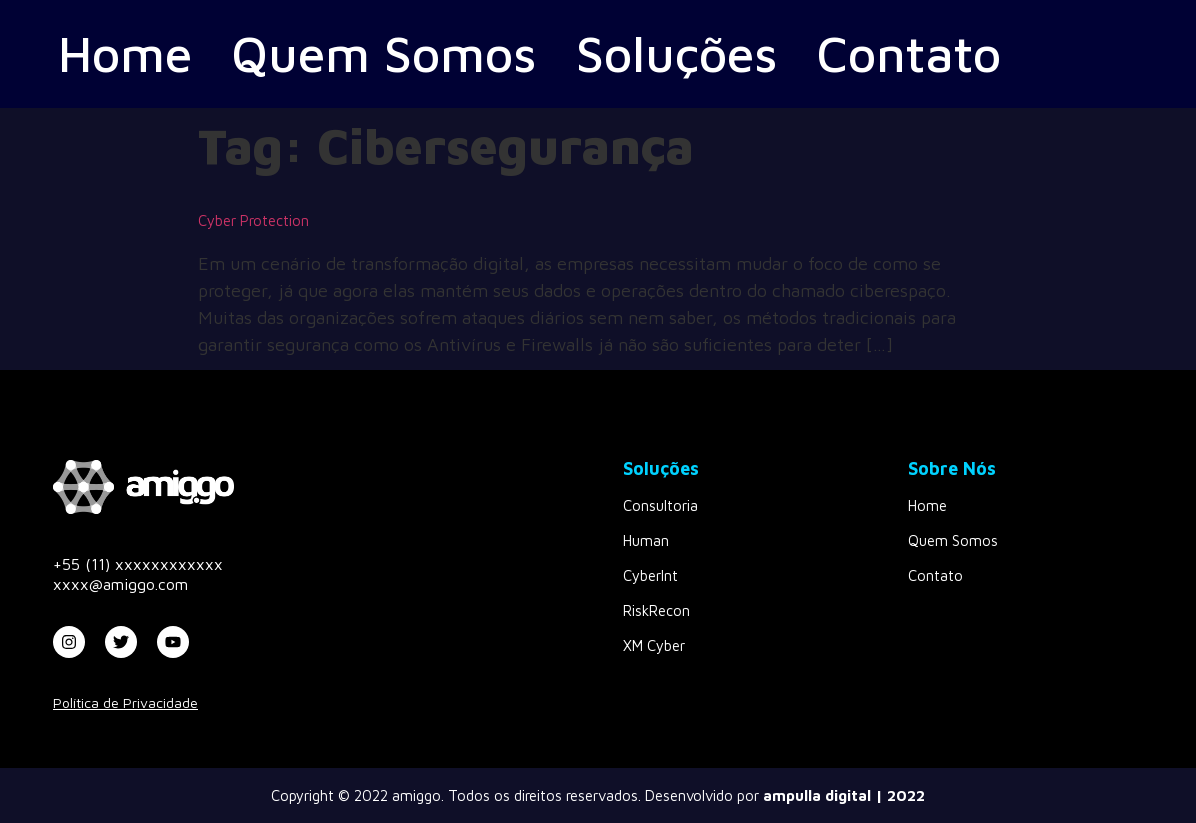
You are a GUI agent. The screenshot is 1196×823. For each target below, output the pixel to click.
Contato (909, 53)
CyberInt (650, 575)
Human (646, 540)
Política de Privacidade (125, 702)
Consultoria (660, 505)
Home (125, 53)
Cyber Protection (253, 220)
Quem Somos (384, 53)
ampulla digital (817, 795)
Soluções (677, 53)
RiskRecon (656, 610)
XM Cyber (654, 645)
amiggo (416, 795)
